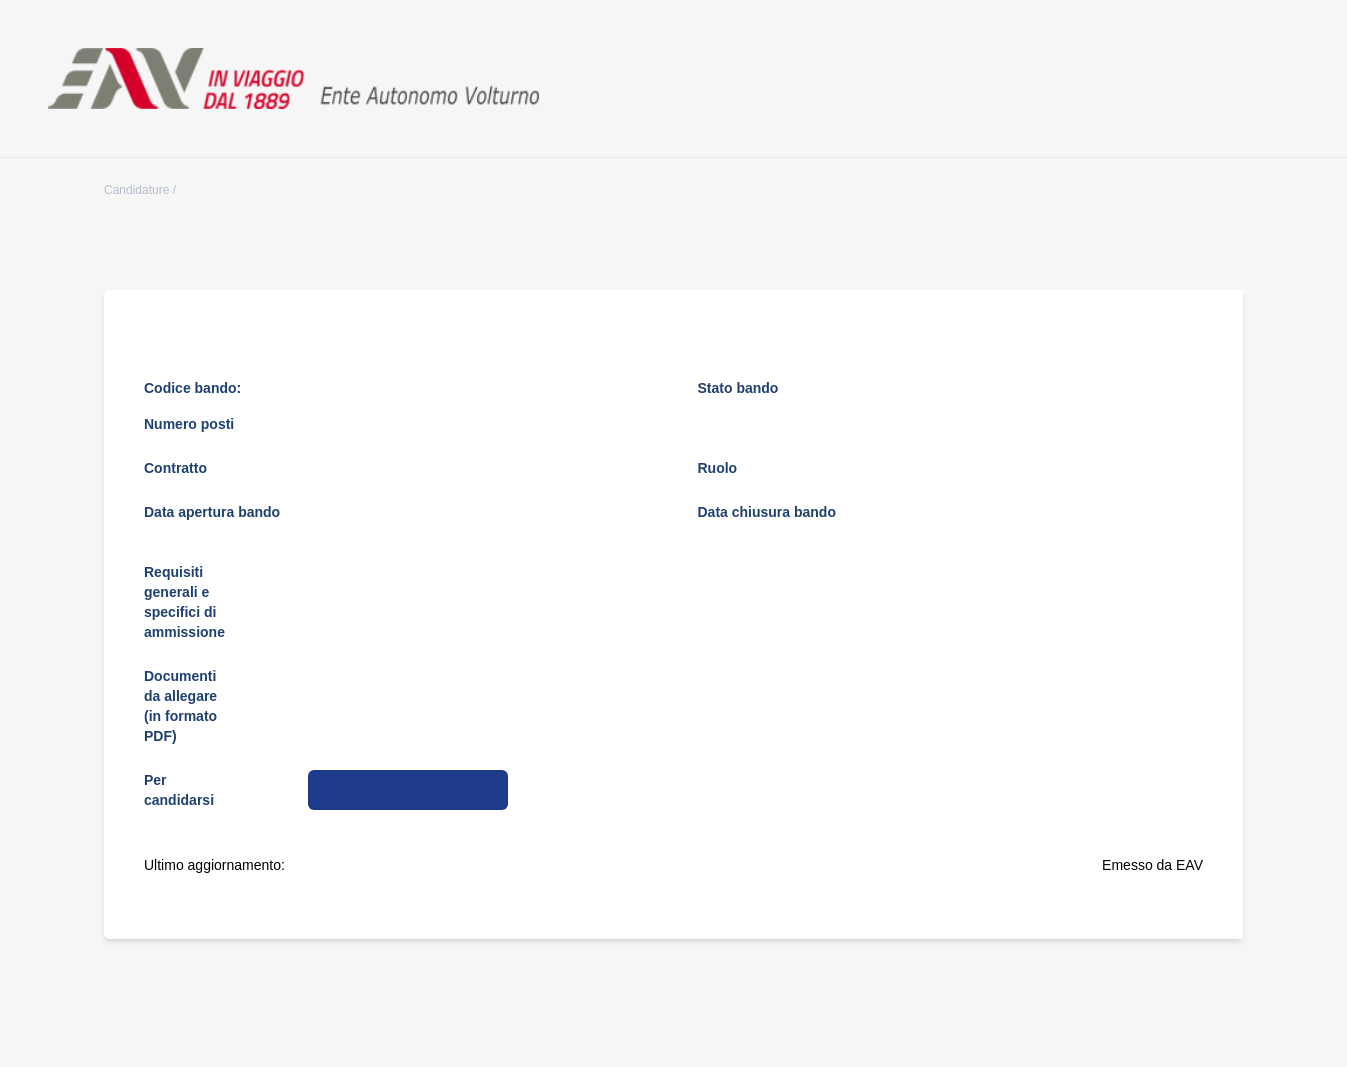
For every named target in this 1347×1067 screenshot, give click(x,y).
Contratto (175, 468)
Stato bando (738, 388)
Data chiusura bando (767, 512)
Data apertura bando (212, 512)
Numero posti (189, 424)
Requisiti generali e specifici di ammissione (184, 602)
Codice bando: (192, 388)
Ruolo (718, 468)
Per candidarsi (179, 790)
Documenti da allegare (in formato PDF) (180, 706)
